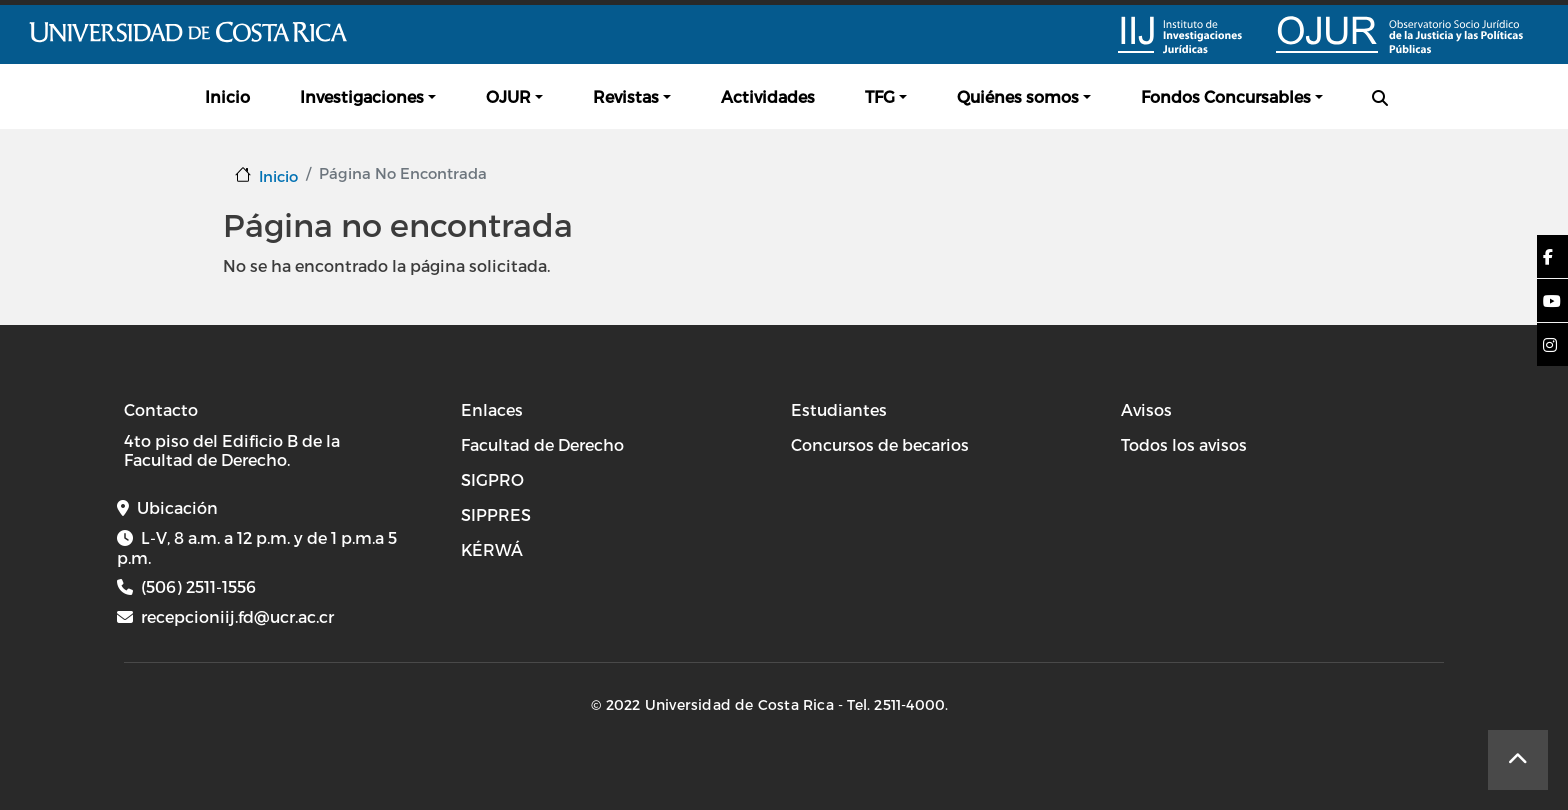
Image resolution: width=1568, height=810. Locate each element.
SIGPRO (492, 479)
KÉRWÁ (492, 549)
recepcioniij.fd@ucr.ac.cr (237, 616)
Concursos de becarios (880, 444)
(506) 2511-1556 (198, 586)
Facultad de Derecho (542, 444)
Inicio (227, 96)
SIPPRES (496, 514)
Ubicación (177, 507)
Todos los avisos (1184, 444)
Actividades (768, 96)
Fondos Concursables (1226, 96)
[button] (1548, 256)
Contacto (161, 409)
